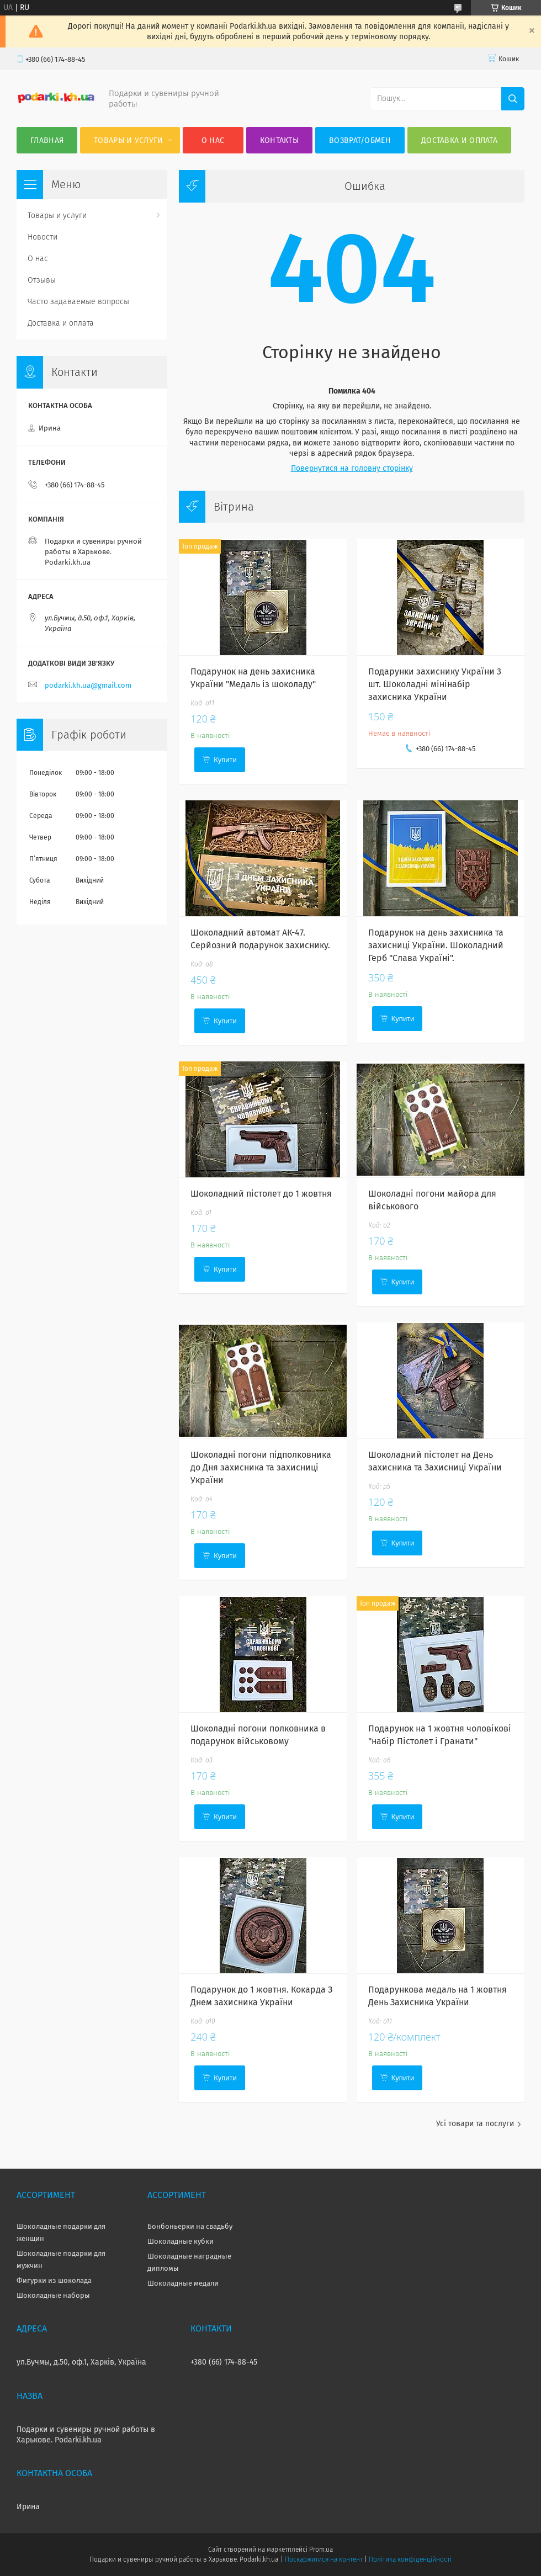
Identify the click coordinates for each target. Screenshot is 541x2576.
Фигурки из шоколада (54, 2280)
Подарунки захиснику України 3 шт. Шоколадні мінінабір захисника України (434, 684)
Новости (42, 237)
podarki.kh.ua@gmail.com (88, 685)
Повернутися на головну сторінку (352, 468)
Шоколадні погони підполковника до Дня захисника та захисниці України (260, 1467)
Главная (46, 140)
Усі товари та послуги (475, 2123)
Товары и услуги (128, 140)
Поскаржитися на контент (324, 2559)
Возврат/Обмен (360, 140)
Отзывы (42, 280)
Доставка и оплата (459, 140)
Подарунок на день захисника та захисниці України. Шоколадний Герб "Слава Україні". (435, 945)
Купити (225, 760)
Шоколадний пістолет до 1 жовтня (261, 1193)
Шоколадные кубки (180, 2241)
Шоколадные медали (183, 2283)
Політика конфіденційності (410, 2559)
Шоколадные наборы (53, 2295)
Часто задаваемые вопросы (78, 301)
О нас (213, 140)
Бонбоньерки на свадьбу (189, 2226)
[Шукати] (512, 98)
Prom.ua (321, 2549)
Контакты (279, 140)
